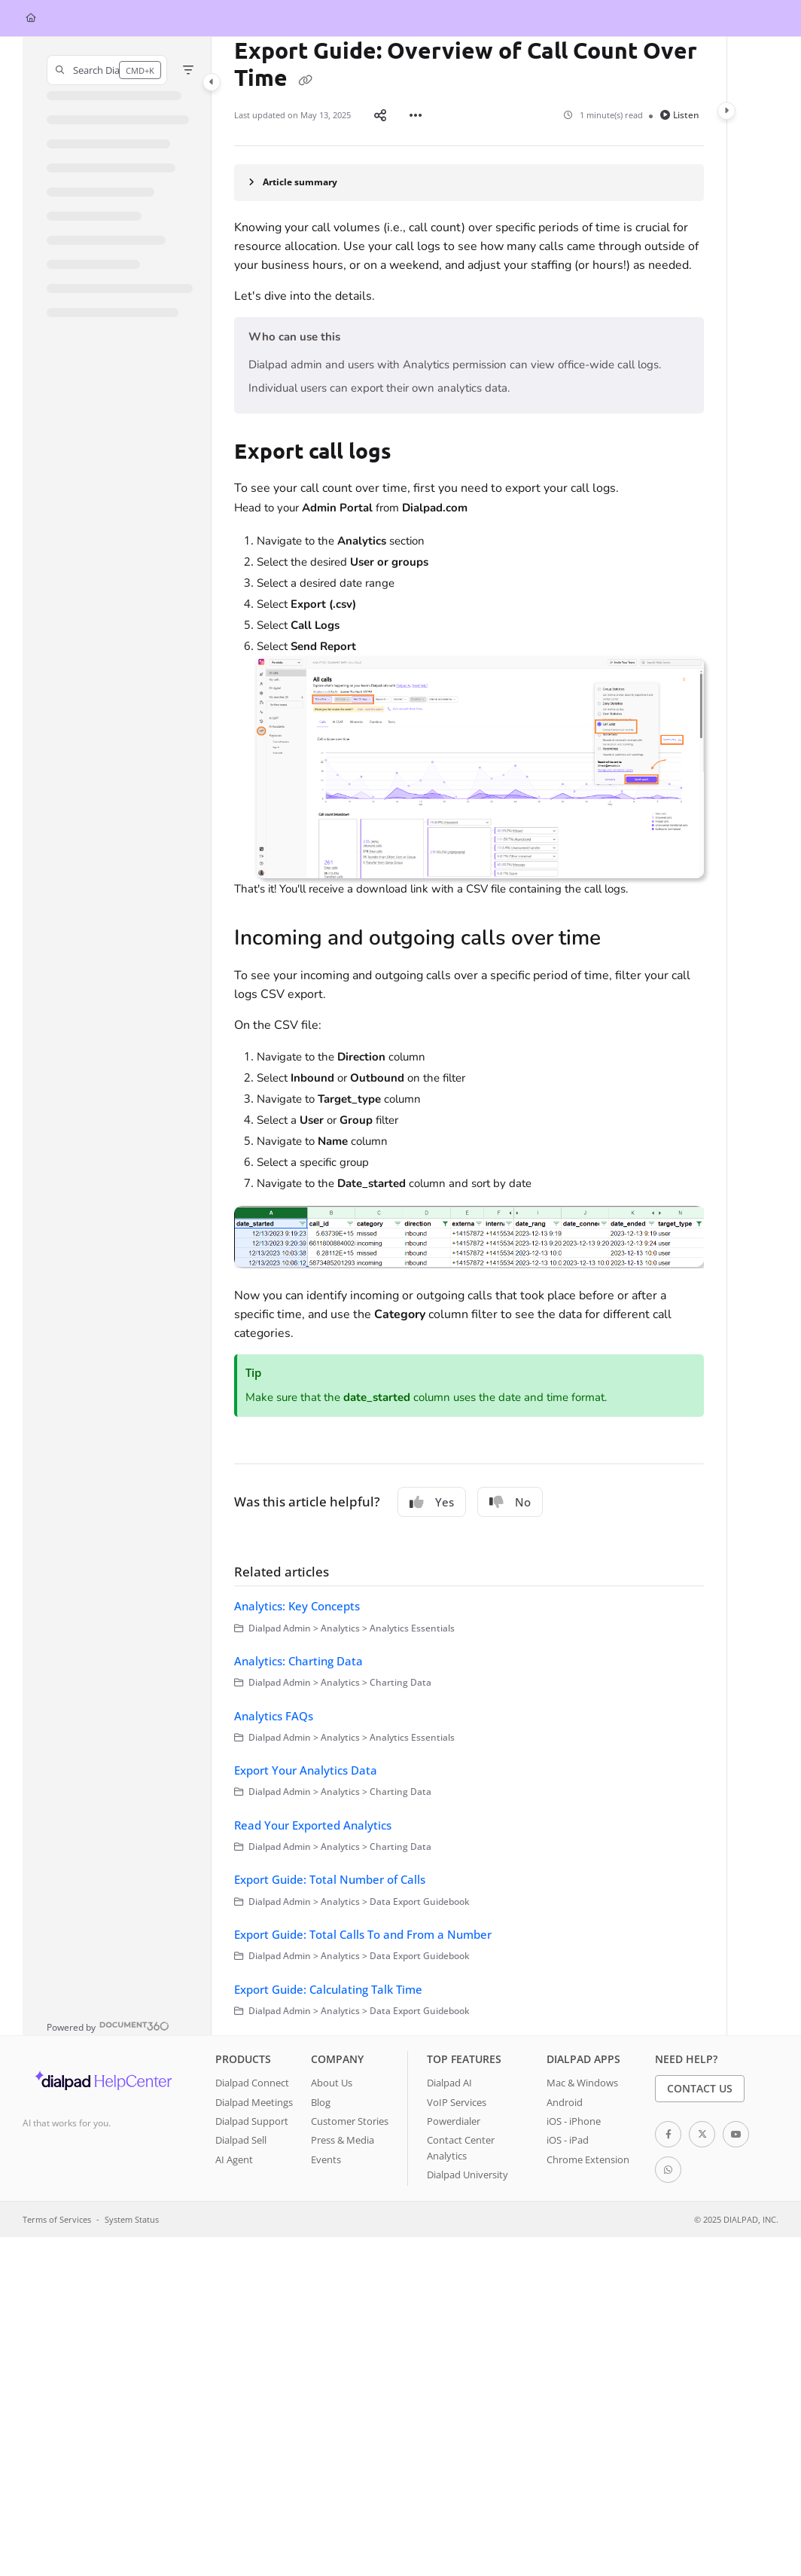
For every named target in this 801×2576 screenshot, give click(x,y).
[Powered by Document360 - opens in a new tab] (108, 2025)
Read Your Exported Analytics (312, 1825)
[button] (107, 70)
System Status (132, 2219)
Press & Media (342, 2140)
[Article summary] (469, 182)
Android (565, 2102)
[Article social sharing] (380, 115)
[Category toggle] (212, 82)
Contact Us (699, 2088)
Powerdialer (453, 2121)
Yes (432, 1501)
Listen (679, 114)
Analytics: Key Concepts (297, 1605)
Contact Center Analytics (461, 2147)
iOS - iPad (568, 2140)
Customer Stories (349, 2121)
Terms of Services (57, 2219)
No (510, 1501)
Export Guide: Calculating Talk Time (328, 1989)
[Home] (31, 18)
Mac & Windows (582, 2082)
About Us (331, 2082)
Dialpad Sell (240, 2140)
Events (326, 2159)
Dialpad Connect (252, 2082)
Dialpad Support (251, 2121)
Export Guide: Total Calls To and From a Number (363, 1934)
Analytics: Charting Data (298, 1660)
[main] (469, 1036)
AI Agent (234, 2159)
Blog (320, 2102)
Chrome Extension (588, 2159)
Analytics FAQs (273, 1715)
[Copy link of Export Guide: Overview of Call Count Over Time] (305, 80)
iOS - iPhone (574, 2121)
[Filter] (188, 70)
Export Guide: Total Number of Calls (329, 1879)
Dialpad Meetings (254, 2102)
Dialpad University (467, 2174)
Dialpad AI (449, 2082)
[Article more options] (416, 115)
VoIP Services (456, 2102)
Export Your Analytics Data (305, 1770)
